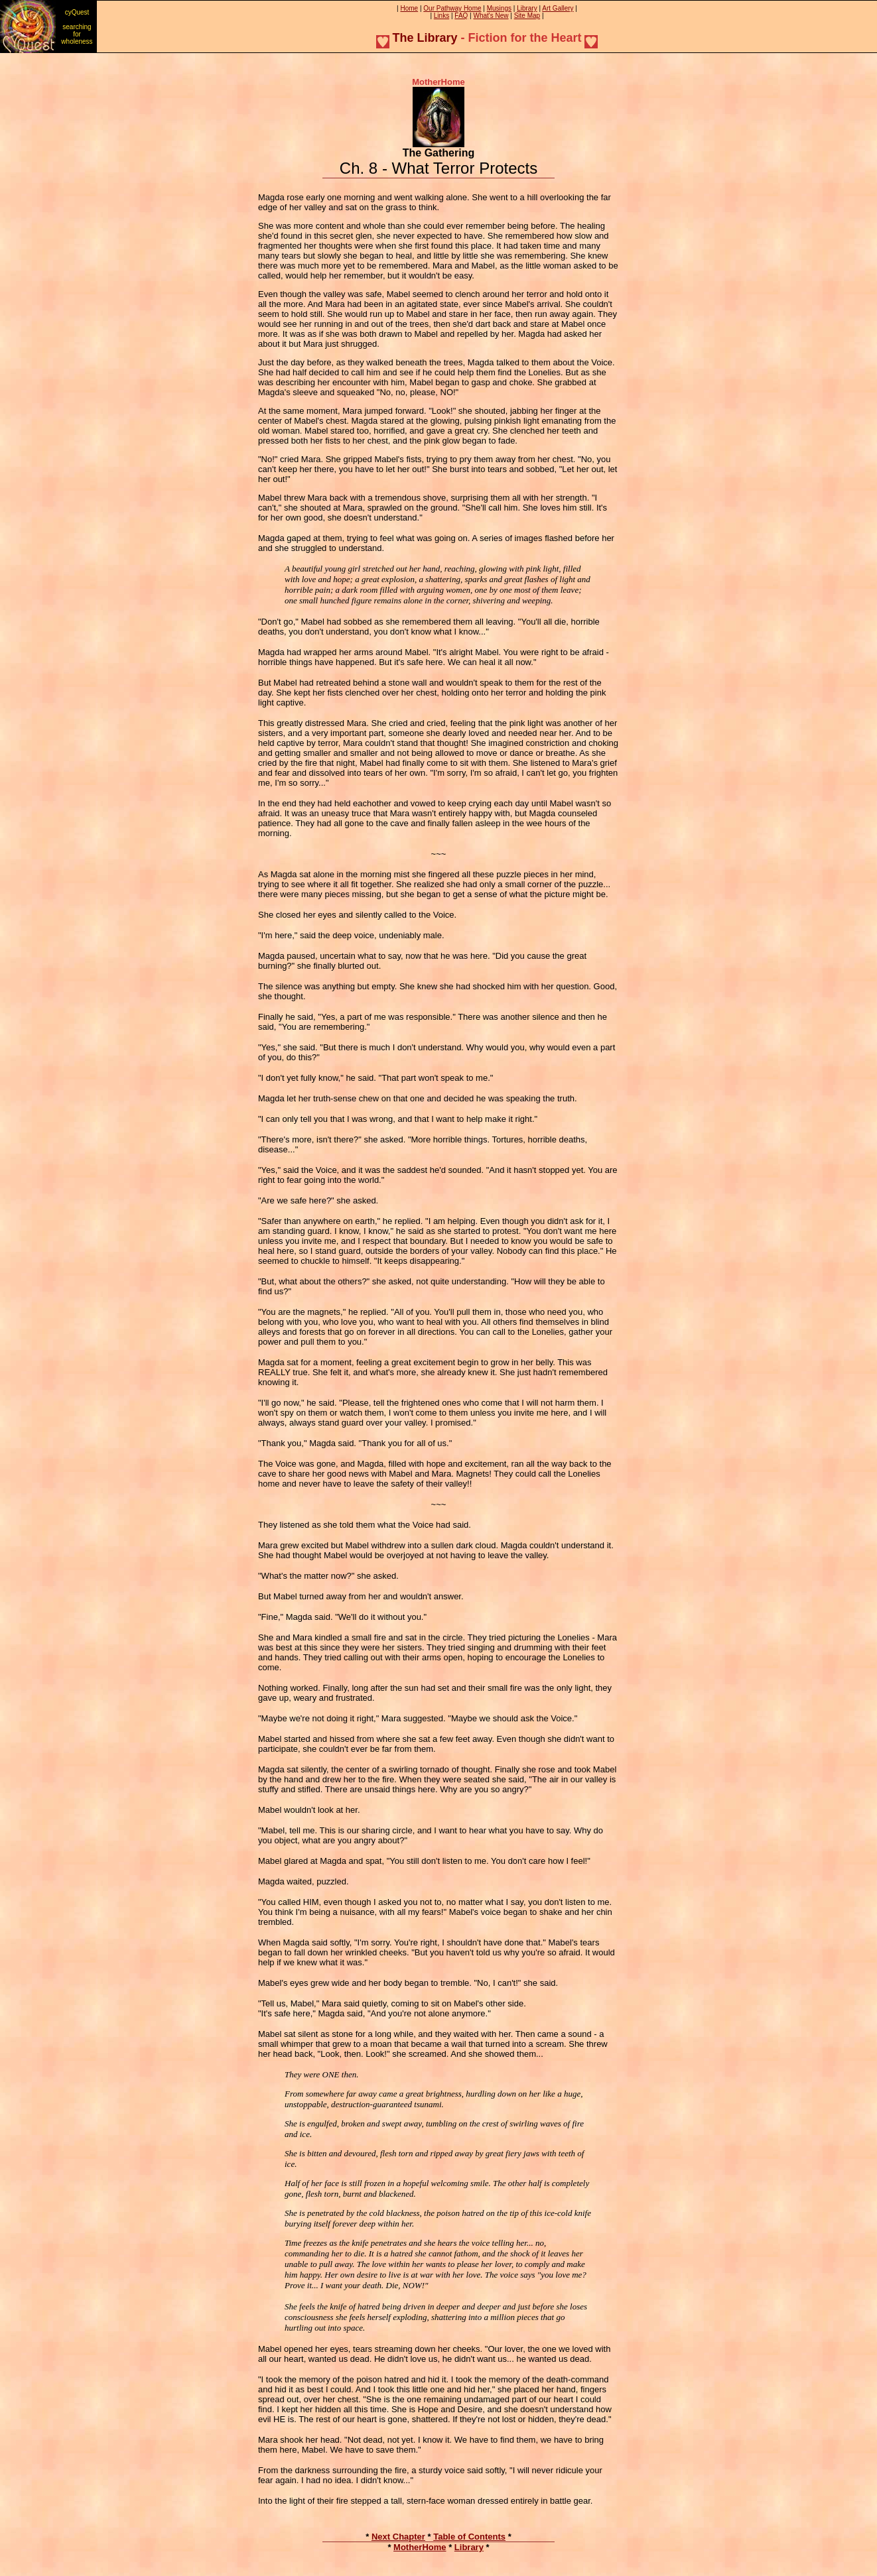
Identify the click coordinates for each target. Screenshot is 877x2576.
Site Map (527, 15)
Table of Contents (469, 2537)
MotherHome (419, 2547)
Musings (499, 8)
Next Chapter (398, 2537)
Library (527, 8)
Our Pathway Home (452, 8)
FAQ (461, 15)
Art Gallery (557, 8)
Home (409, 8)
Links (441, 15)
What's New (491, 15)
